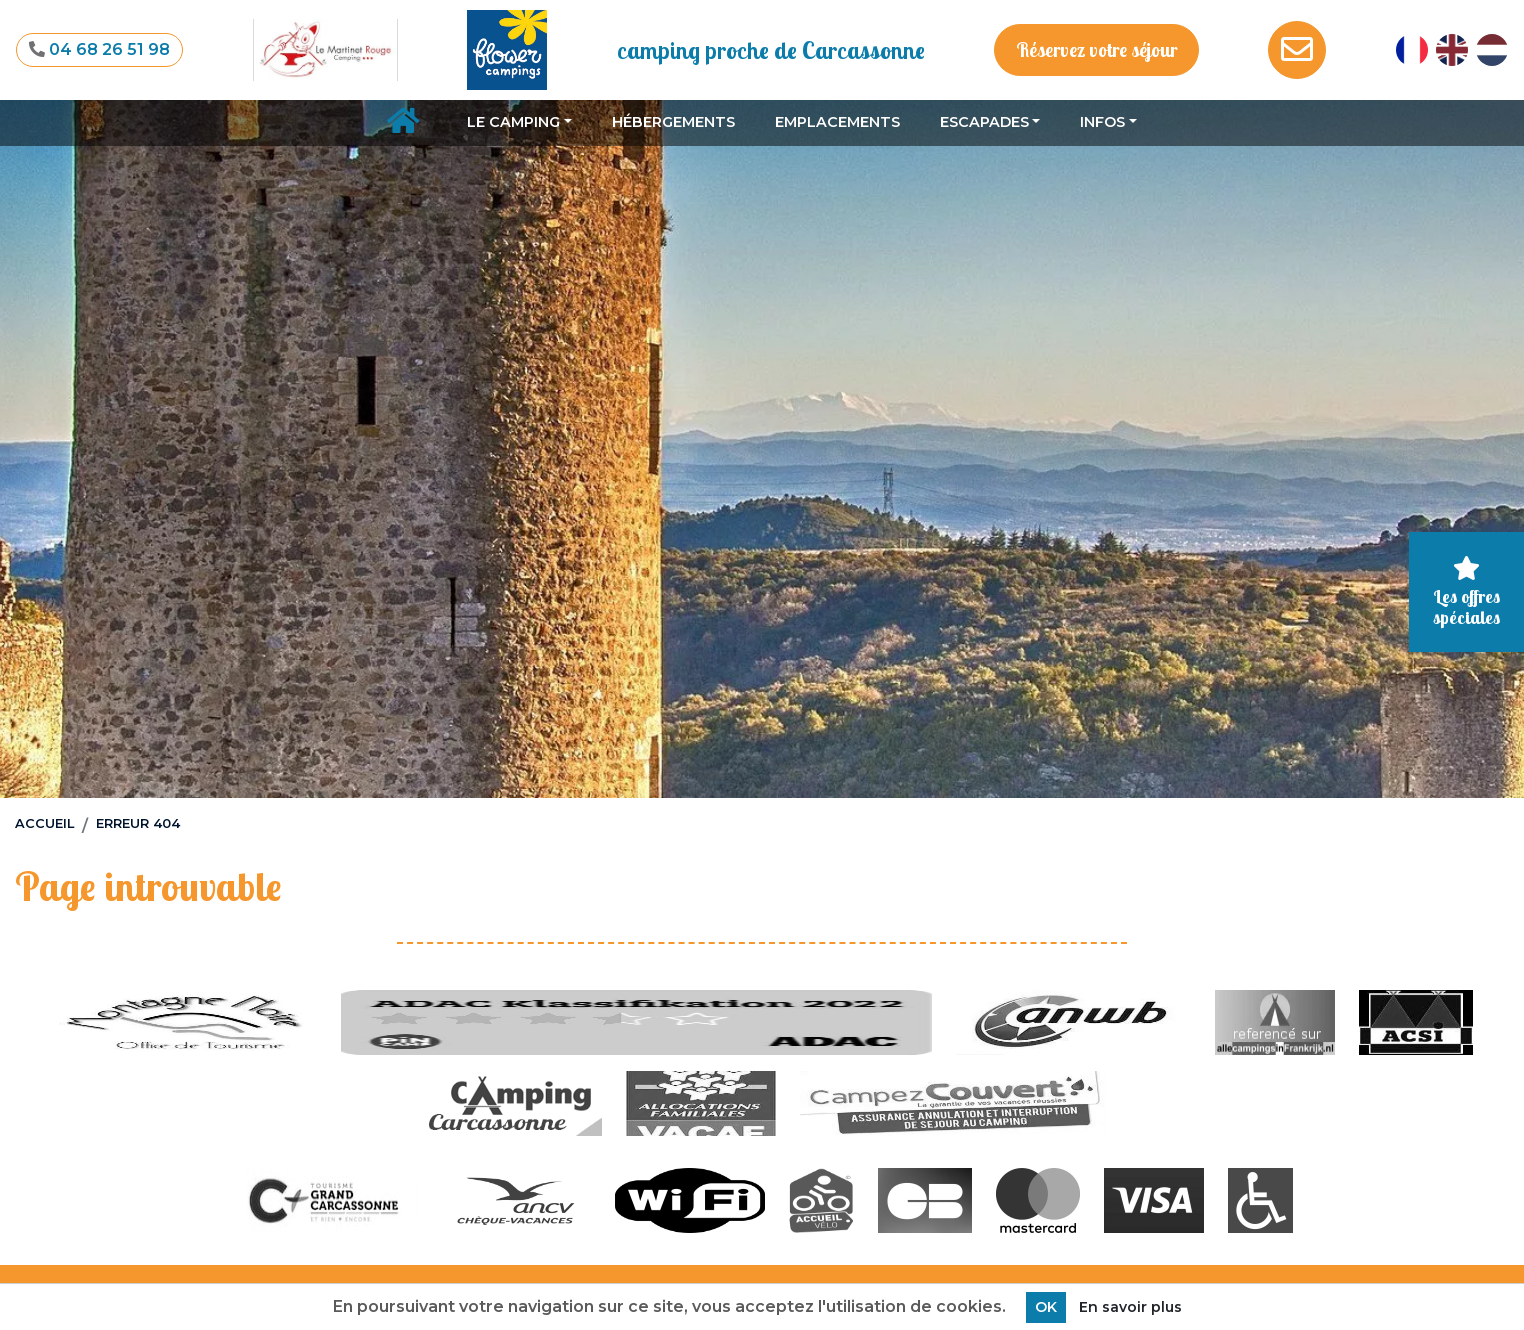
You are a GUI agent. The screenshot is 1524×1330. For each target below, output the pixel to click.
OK (1046, 1307)
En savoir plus (1130, 1307)
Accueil (44, 823)
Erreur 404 (138, 823)
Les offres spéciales (1466, 592)
